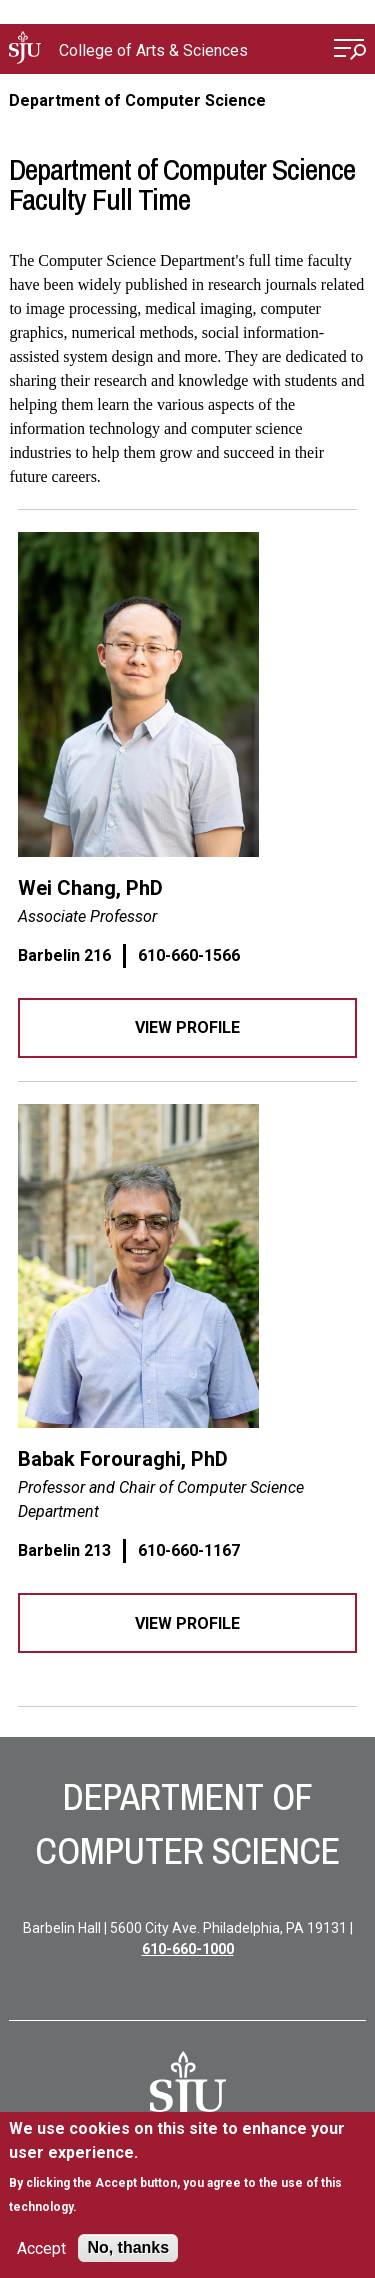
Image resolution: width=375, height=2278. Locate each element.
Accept (41, 2248)
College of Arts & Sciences (153, 50)
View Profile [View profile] (187, 1027)
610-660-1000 (188, 1949)
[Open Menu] (350, 51)
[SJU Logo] (188, 2090)
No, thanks (128, 2247)
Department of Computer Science (137, 100)
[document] (187, 2167)
